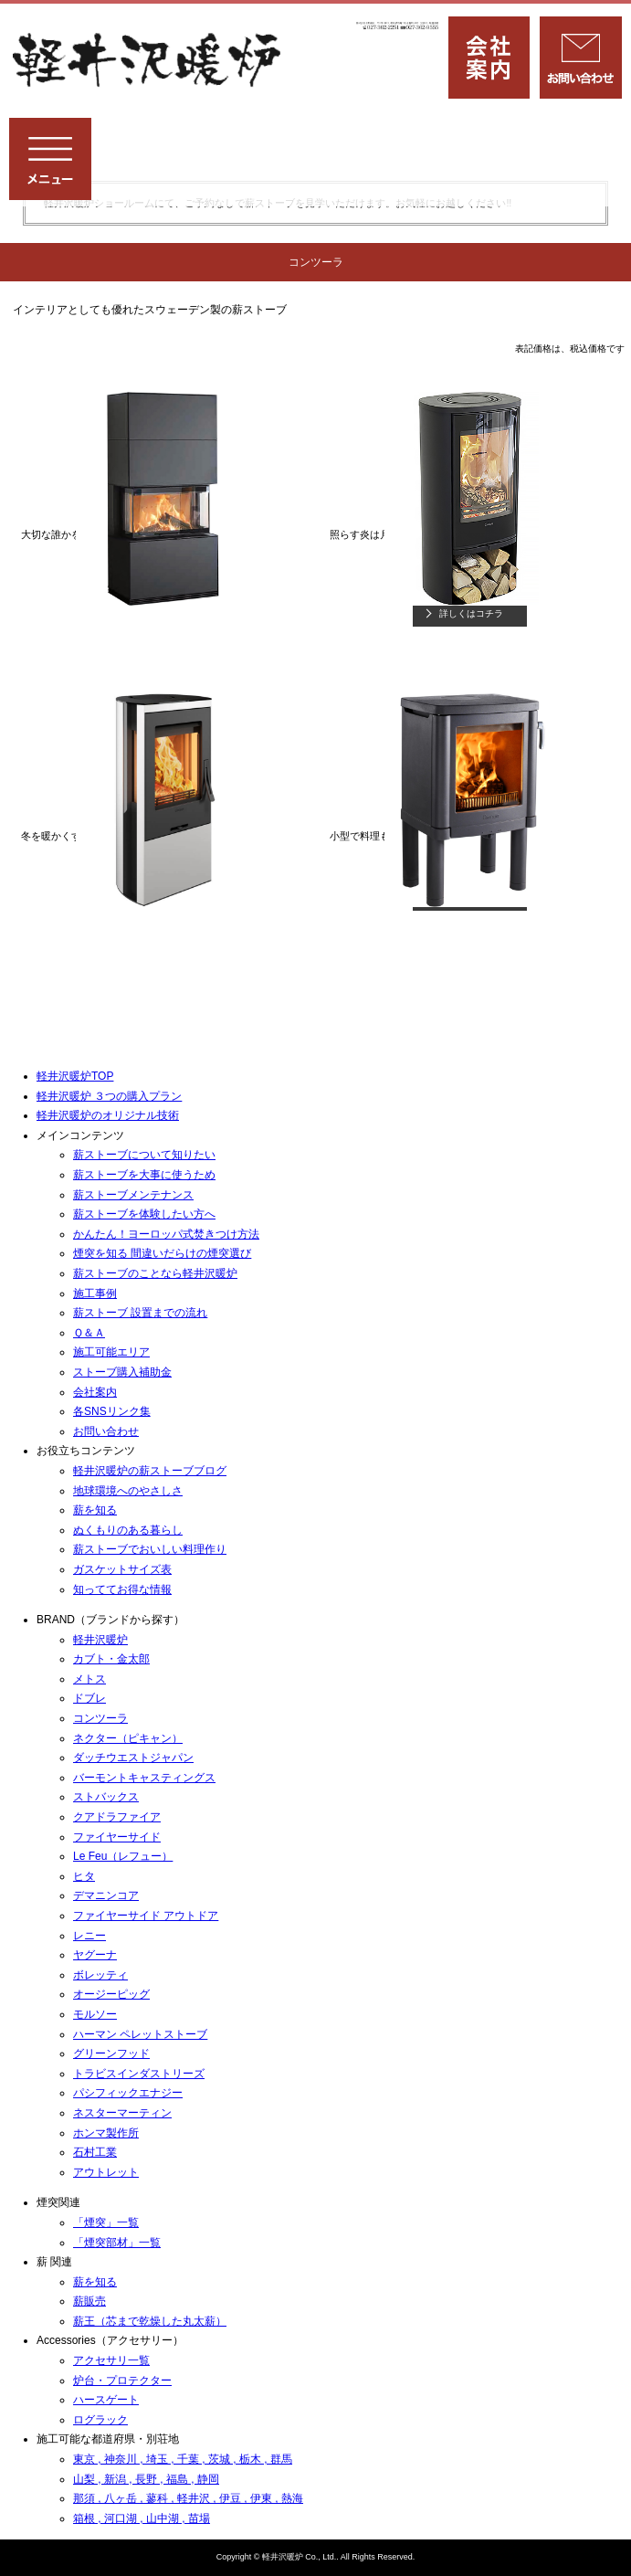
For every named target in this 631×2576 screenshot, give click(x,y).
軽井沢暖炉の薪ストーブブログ (149, 1470)
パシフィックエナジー (128, 2092)
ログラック (100, 2419)
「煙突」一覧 (106, 2222)
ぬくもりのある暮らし (128, 1530)
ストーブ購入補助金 (122, 1372)
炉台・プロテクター (122, 2380)
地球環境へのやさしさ (128, 1490)
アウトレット (106, 2172)
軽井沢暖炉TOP (75, 1076)
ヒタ (84, 1876)
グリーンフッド (111, 2053)
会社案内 (95, 1392)
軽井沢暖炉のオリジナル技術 (108, 1115)
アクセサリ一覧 (111, 2360)
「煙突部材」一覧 (117, 2242)
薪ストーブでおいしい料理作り (149, 1549)
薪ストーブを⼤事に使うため (144, 1174)
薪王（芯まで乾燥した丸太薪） (149, 2321)
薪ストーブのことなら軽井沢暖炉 (155, 1273)
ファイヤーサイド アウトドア (145, 1915)
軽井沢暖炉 (100, 1639)
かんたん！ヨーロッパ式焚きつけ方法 (166, 1234)
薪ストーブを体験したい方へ (144, 1214)
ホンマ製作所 (106, 2133)
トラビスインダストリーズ (139, 2073)
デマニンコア (106, 1895)
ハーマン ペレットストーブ (140, 2034)
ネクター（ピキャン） (128, 1738)
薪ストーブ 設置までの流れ (140, 1312)
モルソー (95, 2014)
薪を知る (95, 1510)
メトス (89, 1679)
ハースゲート (106, 2399)
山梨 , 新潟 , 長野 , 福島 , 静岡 (146, 2479)
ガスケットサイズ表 (122, 1569)
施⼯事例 (95, 1293)
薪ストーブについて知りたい (144, 1154)
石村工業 (95, 2152)
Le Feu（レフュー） (123, 1856)
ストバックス (106, 1796)
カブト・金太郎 (111, 1658)
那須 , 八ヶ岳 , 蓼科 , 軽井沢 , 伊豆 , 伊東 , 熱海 (188, 2498)
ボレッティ (100, 1975)
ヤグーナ (95, 1954)
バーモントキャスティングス (144, 1777)
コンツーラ (100, 1718)
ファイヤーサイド (117, 1837)
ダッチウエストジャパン (133, 1757)
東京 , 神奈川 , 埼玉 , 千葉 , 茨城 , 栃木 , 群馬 (182, 2459)
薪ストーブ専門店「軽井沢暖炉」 (148, 61)
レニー (89, 1935)
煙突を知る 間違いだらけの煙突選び (162, 1253)
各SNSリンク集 (112, 1411)
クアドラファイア (117, 1817)
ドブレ (89, 1698)
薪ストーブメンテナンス (133, 1194)
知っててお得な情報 (122, 1589)
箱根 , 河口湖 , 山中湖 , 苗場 (141, 2518)
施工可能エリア (111, 1352)
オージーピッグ (111, 1994)
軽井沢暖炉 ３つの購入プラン (109, 1096)
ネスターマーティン (122, 2112)
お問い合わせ (106, 1431)
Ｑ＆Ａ (89, 1332)
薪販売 (89, 2301)
